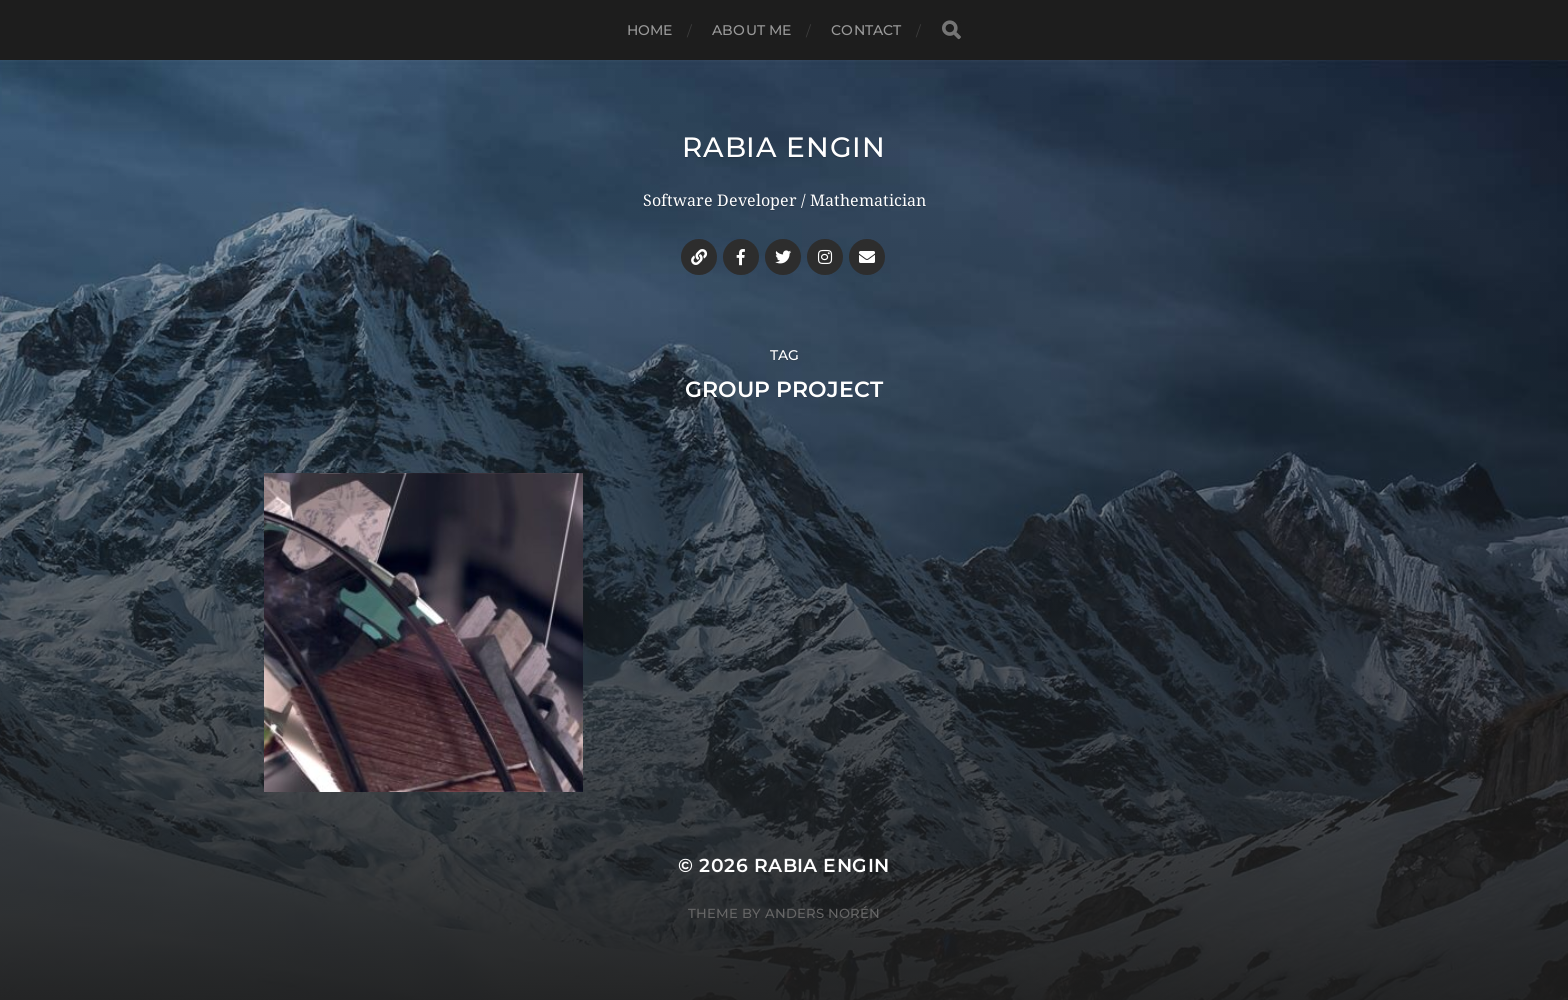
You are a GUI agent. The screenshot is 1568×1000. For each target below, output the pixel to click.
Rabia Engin (784, 147)
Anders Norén (822, 913)
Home (650, 30)
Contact (866, 30)
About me (751, 30)
